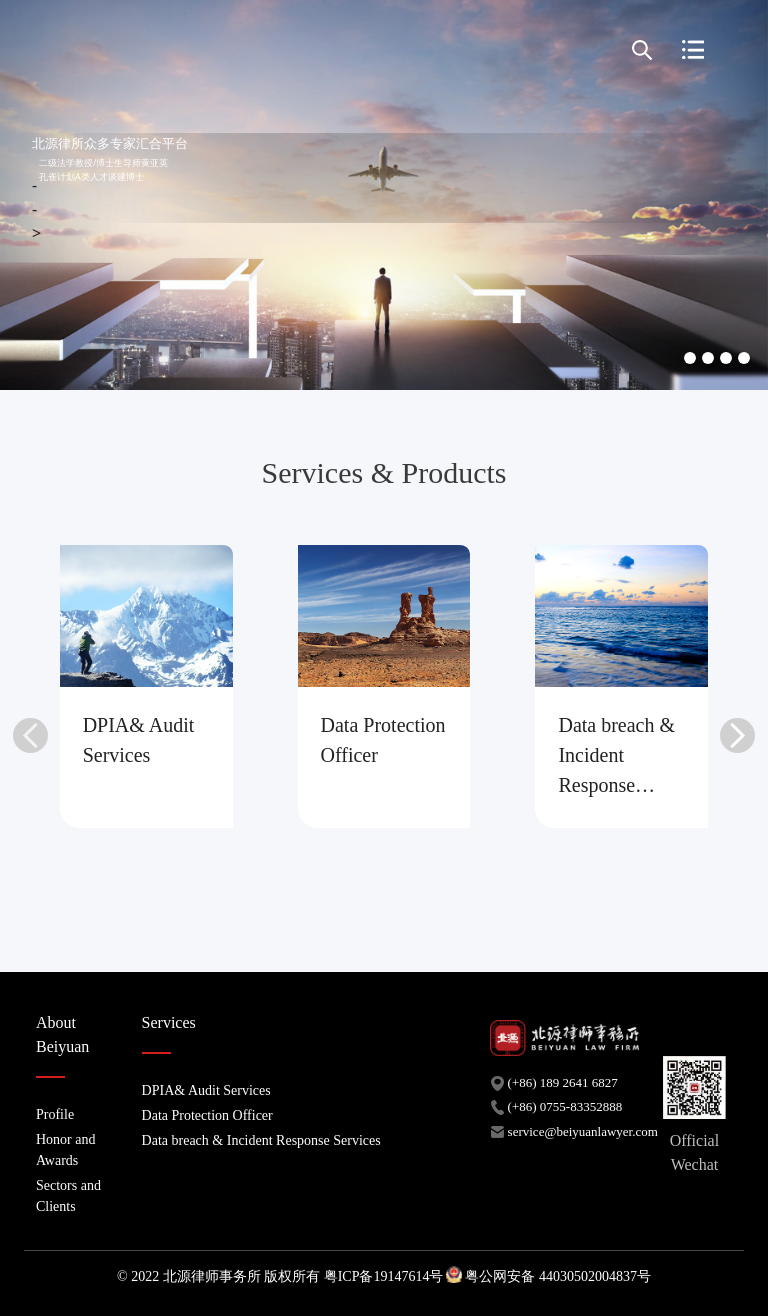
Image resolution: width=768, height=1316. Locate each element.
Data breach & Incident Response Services (261, 1140)
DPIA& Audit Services (206, 1090)
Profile (55, 1114)
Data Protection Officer (207, 1115)
